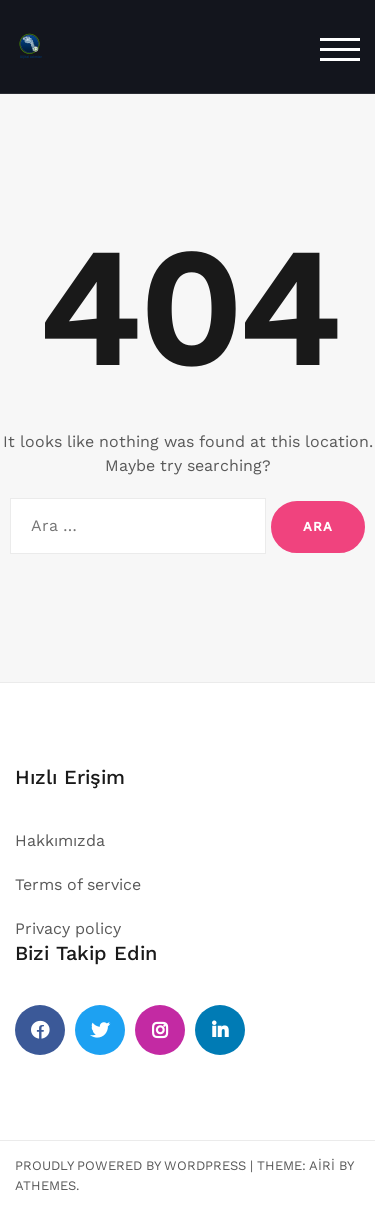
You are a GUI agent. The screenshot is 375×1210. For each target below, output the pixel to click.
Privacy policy (68, 928)
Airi (322, 1165)
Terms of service (78, 884)
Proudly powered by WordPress (130, 1165)
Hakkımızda (60, 840)
